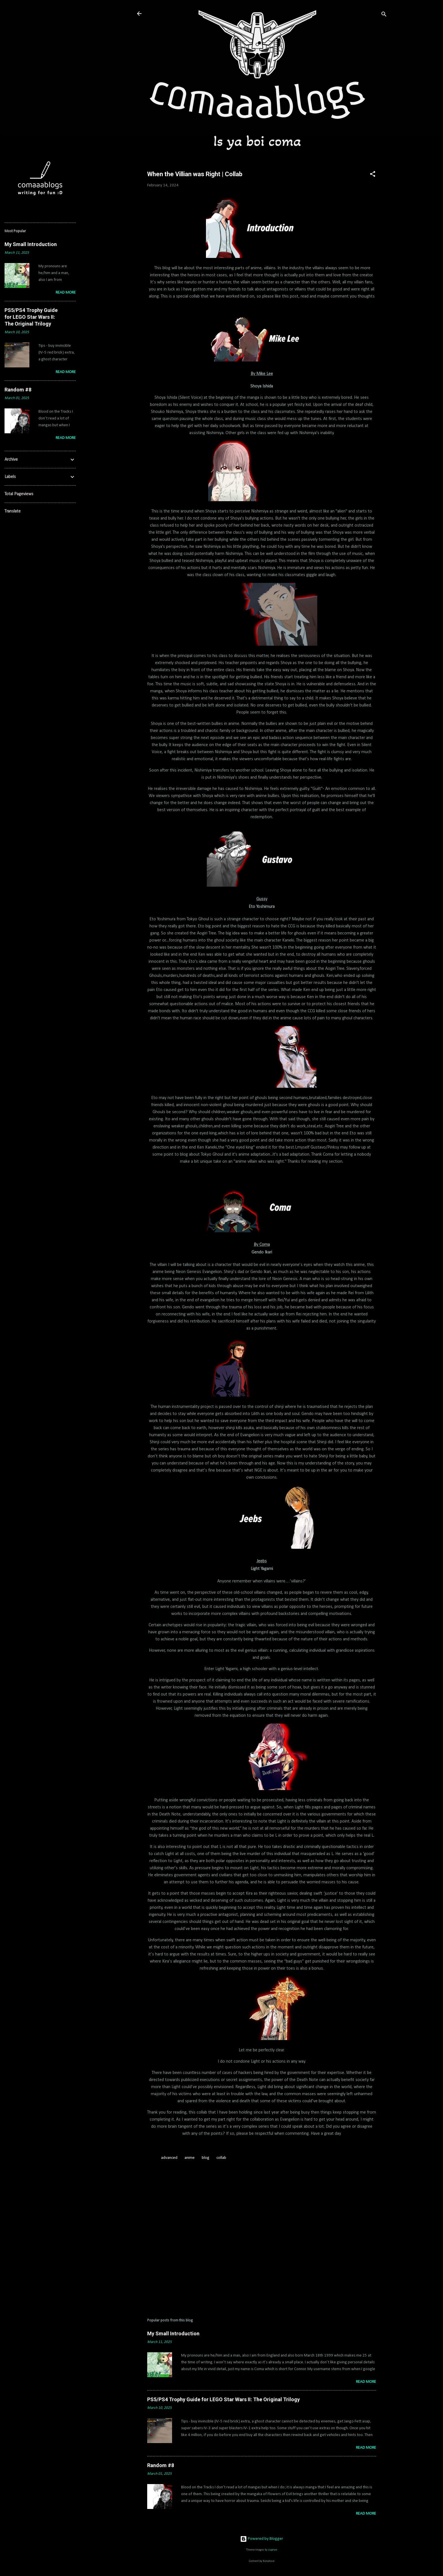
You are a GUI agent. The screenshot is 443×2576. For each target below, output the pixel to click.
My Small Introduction (173, 2333)
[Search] (384, 15)
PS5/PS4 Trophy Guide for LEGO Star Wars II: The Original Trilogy (223, 2399)
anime (189, 2158)
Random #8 (160, 2465)
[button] (372, 175)
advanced (169, 2158)
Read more (366, 2382)
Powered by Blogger (261, 2539)
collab (221, 2158)
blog (205, 2158)
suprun (272, 2549)
